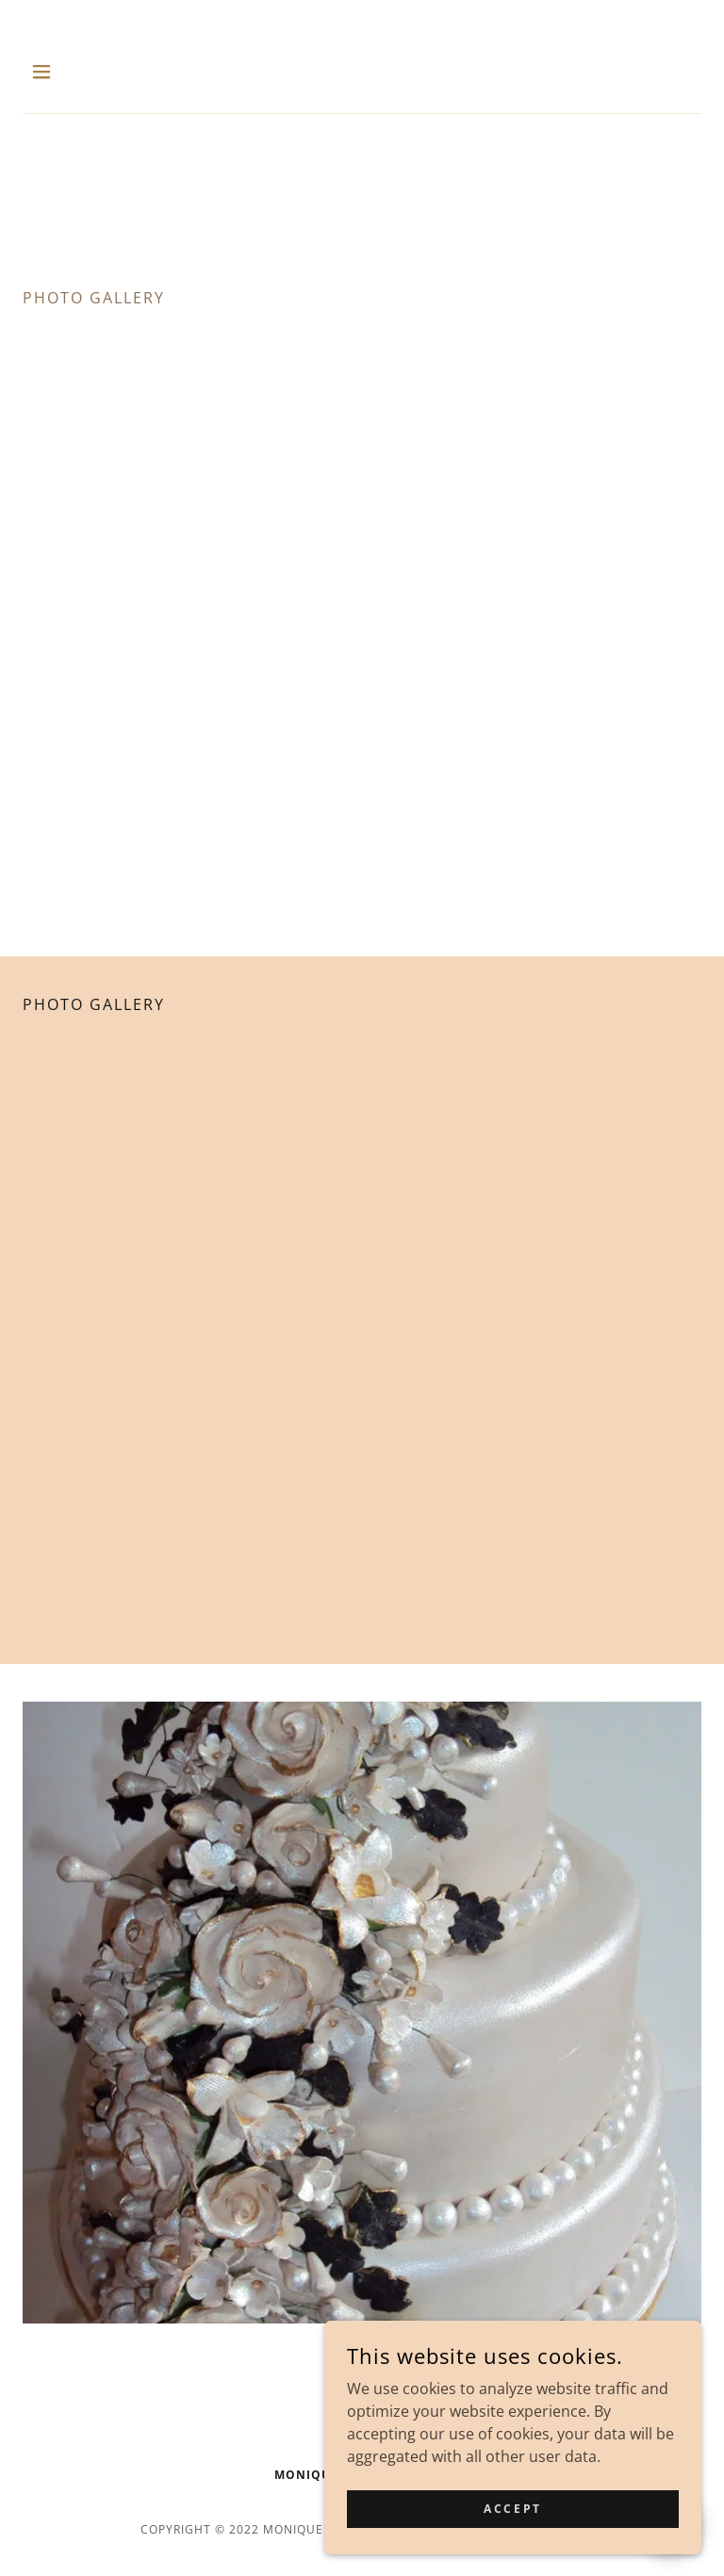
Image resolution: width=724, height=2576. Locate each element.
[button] (54, 71)
